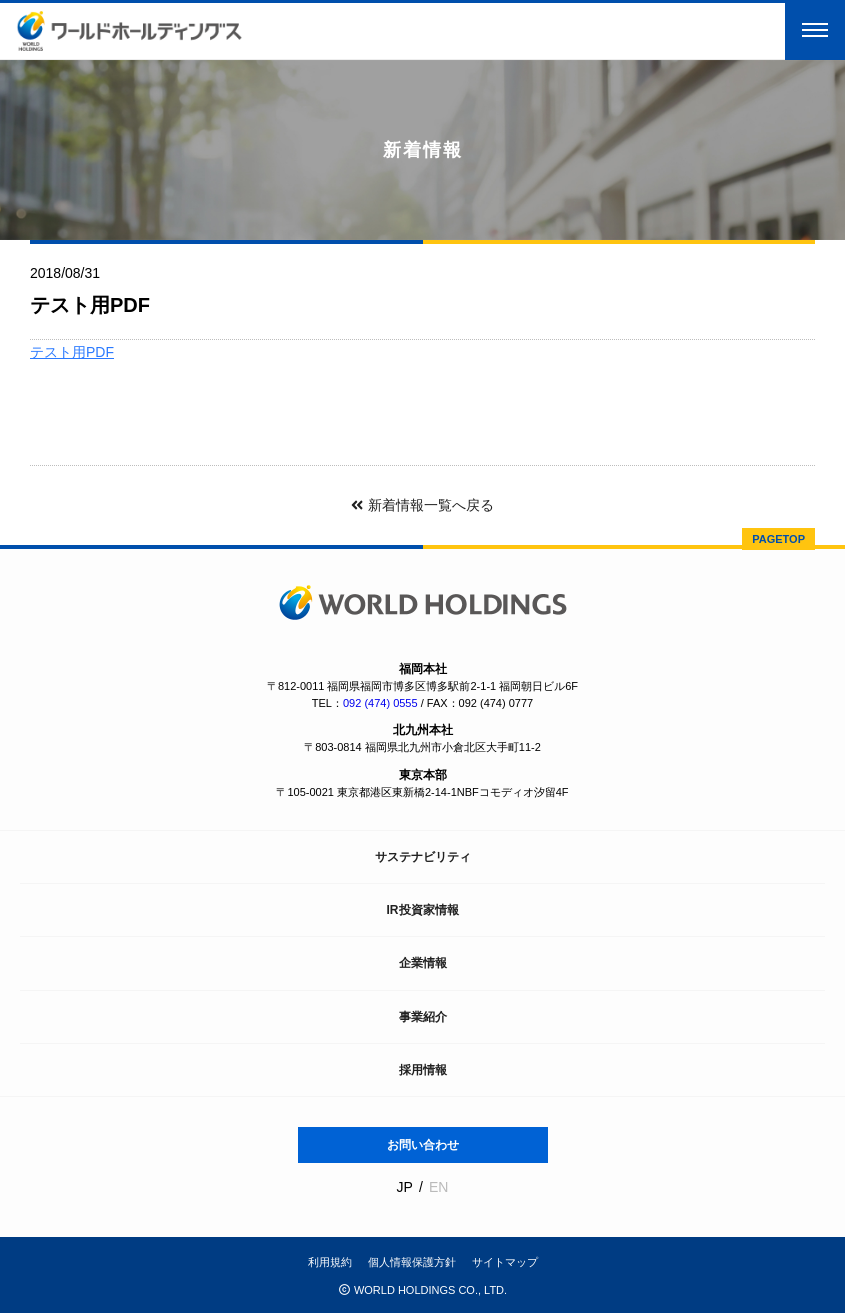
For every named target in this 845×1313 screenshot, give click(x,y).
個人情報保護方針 (412, 1262)
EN (438, 1187)
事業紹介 (423, 1017)
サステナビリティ (423, 857)
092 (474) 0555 (380, 703)
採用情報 (423, 1070)
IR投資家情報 (423, 910)
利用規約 (330, 1262)
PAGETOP (778, 539)
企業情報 (423, 963)
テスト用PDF (72, 352)
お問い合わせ (423, 1145)
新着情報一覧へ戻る (422, 505)
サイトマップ (505, 1262)
